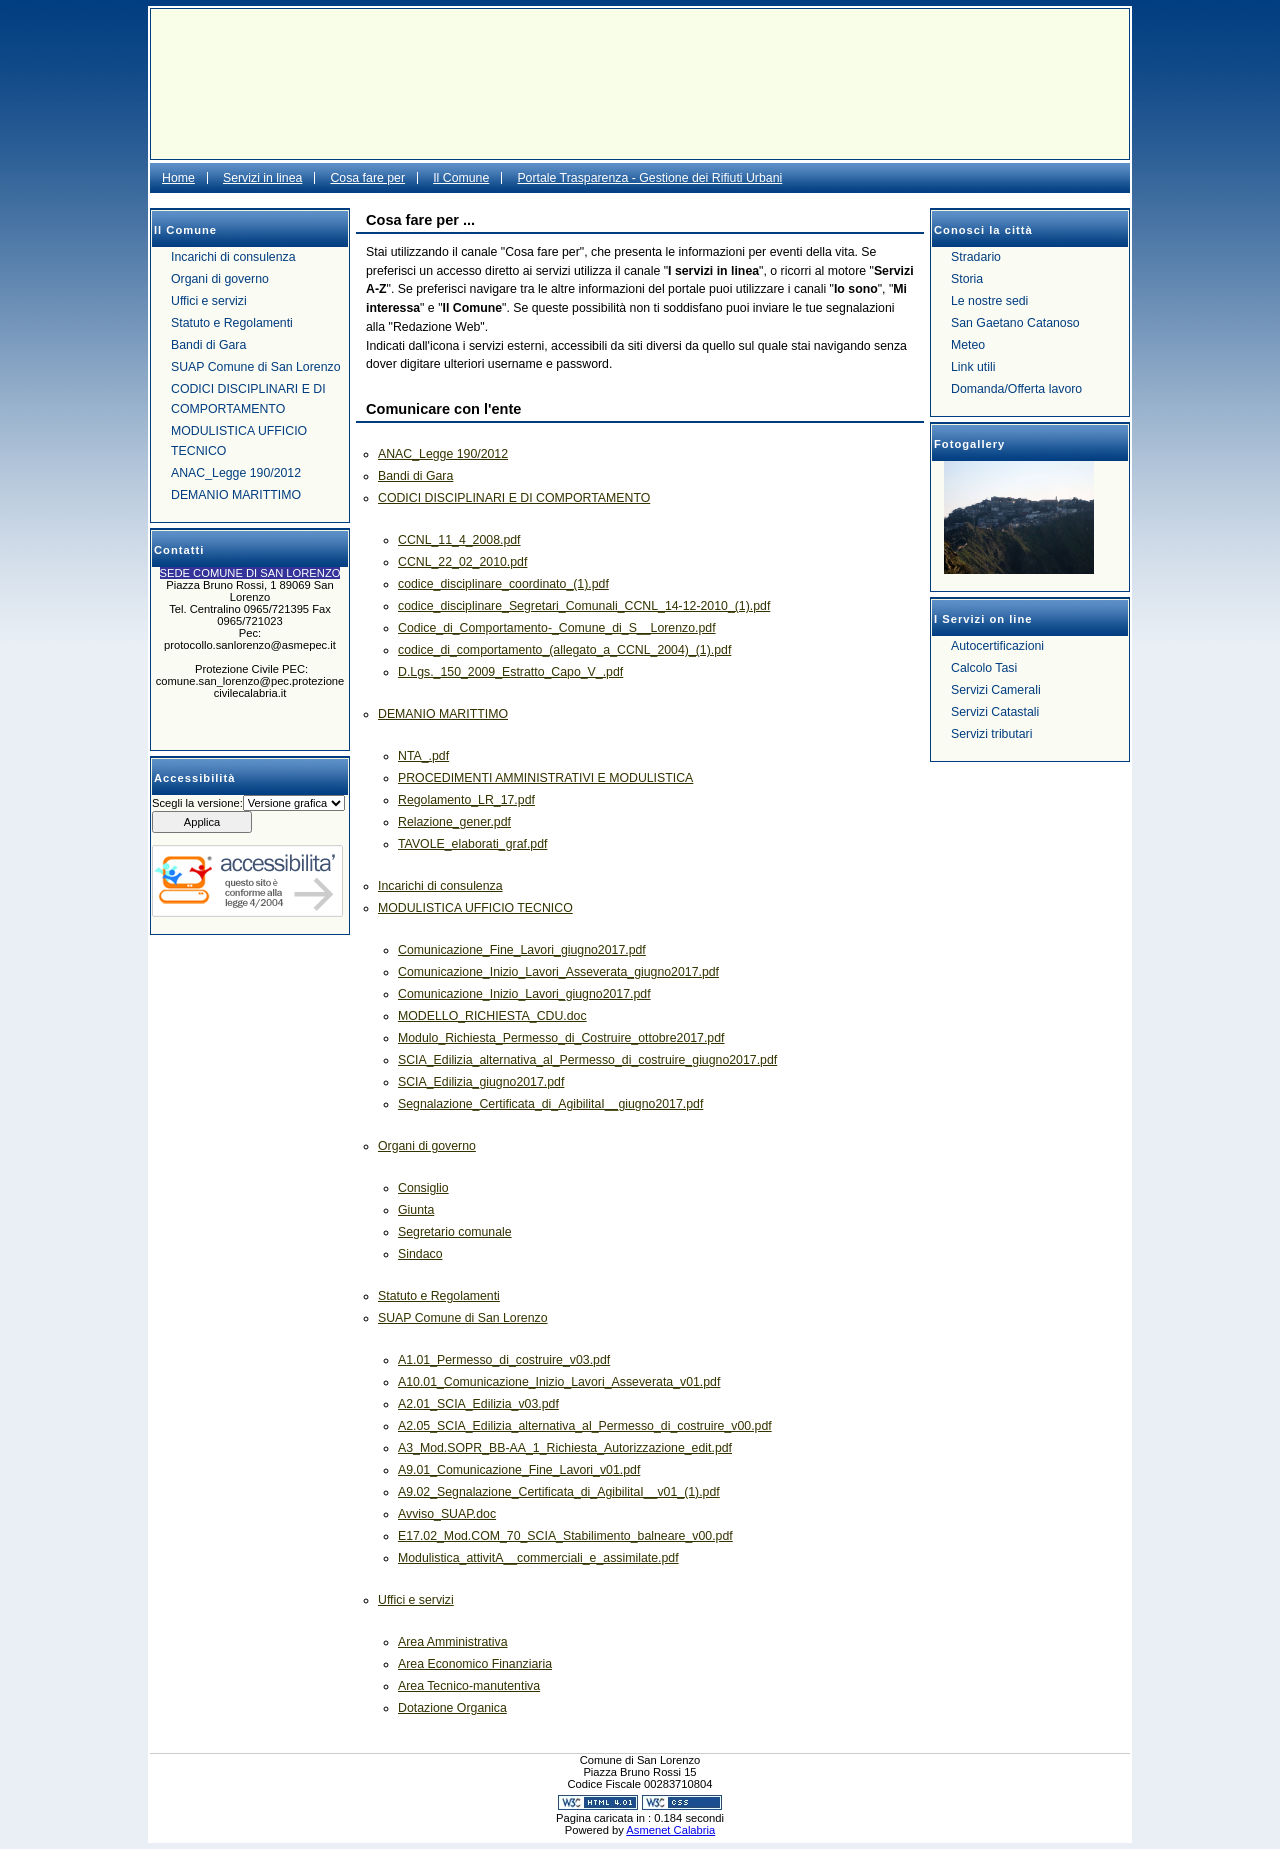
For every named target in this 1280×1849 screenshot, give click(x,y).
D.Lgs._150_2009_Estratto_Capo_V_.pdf (510, 672)
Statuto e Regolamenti (232, 323)
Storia (967, 279)
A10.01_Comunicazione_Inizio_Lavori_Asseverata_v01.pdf (559, 1382)
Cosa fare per (367, 178)
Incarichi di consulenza (233, 257)
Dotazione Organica (452, 1708)
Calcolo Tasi (984, 668)
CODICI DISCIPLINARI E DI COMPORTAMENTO (248, 399)
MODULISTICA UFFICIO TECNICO (239, 441)
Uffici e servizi (209, 301)
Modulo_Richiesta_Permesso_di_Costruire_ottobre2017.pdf (561, 1038)
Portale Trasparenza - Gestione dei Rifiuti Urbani (649, 178)
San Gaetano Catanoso (1015, 323)
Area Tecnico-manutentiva (469, 1686)
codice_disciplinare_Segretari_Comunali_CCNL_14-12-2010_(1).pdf (584, 606)
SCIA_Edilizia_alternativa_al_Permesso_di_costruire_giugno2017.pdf (587, 1060)
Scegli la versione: (197, 803)
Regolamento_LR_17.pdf (466, 800)
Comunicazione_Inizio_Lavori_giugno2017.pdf (524, 994)
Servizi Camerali (996, 690)
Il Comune (461, 178)
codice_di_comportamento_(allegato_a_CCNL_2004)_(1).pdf (564, 650)
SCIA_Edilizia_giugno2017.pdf (481, 1082)
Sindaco (420, 1254)
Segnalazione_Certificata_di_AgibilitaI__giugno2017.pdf (550, 1104)
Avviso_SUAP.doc (447, 1514)
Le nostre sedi (989, 301)
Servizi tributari (991, 734)
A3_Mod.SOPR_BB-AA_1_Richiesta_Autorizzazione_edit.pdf (565, 1448)
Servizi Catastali (995, 712)
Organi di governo (220, 279)
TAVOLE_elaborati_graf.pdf (472, 844)
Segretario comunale (455, 1232)
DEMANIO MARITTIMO (236, 495)
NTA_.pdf (423, 756)
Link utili (973, 367)
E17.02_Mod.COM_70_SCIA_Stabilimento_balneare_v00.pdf (565, 1536)
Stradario (976, 257)
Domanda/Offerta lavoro (1016, 389)
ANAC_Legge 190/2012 (236, 473)
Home (178, 178)
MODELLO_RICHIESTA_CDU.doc (492, 1016)
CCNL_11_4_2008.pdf (459, 540)
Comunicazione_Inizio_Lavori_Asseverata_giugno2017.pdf (558, 972)
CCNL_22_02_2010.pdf (462, 562)
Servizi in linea (262, 178)
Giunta (416, 1210)
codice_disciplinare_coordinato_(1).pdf (503, 584)
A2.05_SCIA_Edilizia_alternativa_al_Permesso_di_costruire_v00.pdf (585, 1426)
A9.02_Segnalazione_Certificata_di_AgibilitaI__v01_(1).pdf (559, 1492)
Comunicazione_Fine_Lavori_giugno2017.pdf (522, 950)
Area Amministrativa (452, 1642)
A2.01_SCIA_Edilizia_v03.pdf (478, 1404)
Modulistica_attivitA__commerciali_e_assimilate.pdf (538, 1558)
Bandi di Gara (208, 345)
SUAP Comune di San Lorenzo (256, 367)
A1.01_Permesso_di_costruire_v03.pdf (504, 1360)
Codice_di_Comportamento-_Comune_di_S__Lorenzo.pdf (557, 628)
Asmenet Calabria (670, 1830)
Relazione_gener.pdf (454, 822)
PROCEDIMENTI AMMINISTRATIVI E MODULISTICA (545, 778)
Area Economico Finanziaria (475, 1664)
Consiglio (423, 1188)
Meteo (968, 345)
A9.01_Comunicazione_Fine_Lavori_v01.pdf (519, 1470)
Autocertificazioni (997, 646)
